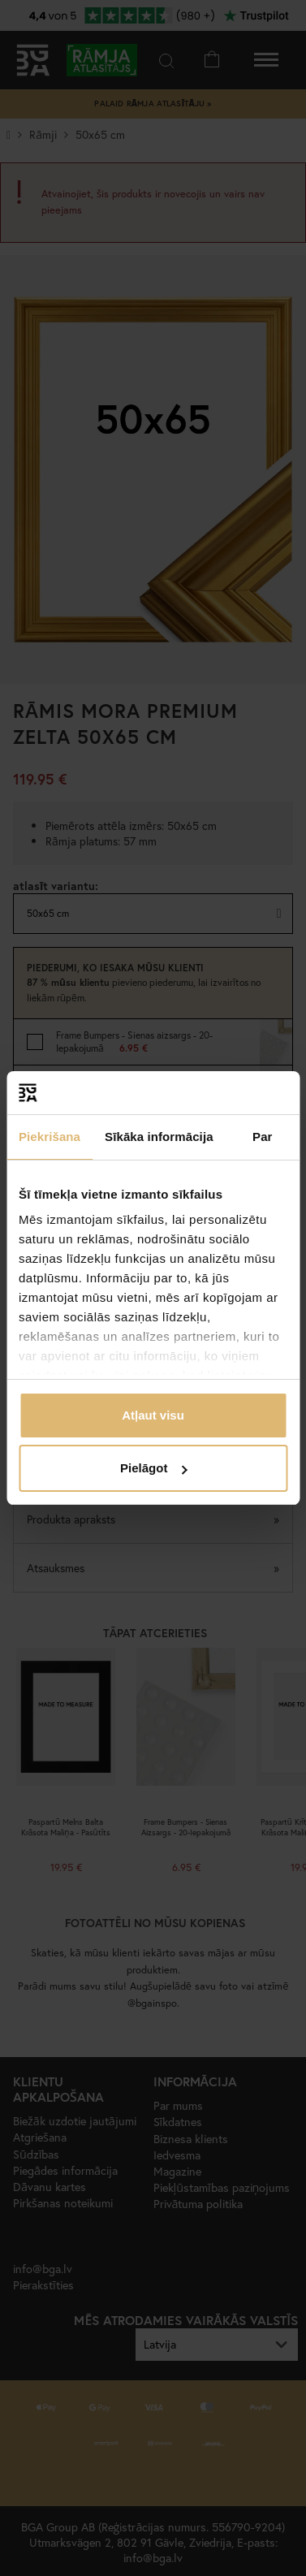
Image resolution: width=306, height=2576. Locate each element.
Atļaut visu (153, 1415)
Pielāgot (153, 1468)
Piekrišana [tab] (49, 1136)
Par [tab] (262, 1136)
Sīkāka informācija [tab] (159, 1136)
